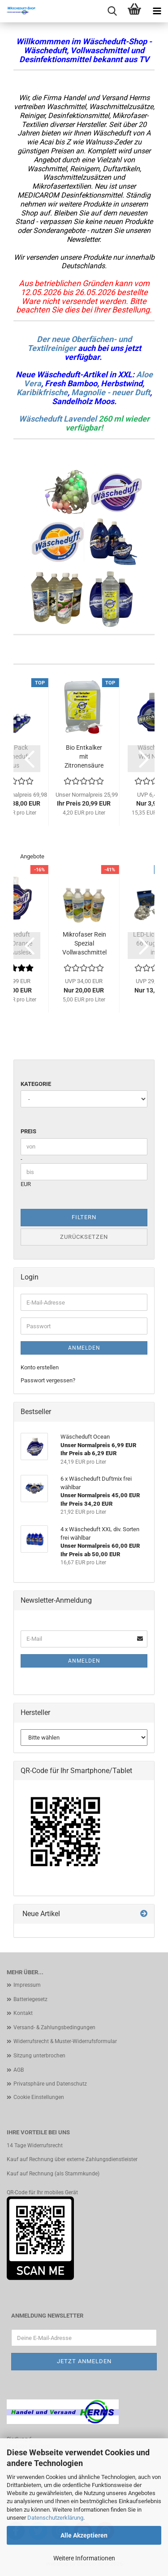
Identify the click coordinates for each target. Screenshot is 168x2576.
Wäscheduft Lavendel (58, 418)
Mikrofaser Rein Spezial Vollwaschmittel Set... (84, 944)
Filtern (84, 1217)
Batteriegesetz (30, 1999)
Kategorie (36, 1084)
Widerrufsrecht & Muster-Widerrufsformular (65, 2041)
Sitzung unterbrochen (39, 2055)
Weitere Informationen (84, 2558)
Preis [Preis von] (28, 1131)
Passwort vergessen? (48, 1380)
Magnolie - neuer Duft (110, 392)
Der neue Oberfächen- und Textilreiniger (79, 343)
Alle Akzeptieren (84, 2535)
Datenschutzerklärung (55, 2517)
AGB (18, 2070)
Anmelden (84, 1348)
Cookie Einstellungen (38, 2097)
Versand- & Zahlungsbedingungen (54, 2027)
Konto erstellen (40, 1367)
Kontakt (23, 2013)
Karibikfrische (42, 392)
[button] (26, 758)
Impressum (27, 1985)
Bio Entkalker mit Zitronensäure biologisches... (84, 757)
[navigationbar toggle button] (157, 11)
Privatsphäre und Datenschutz (50, 2084)
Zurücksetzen (84, 1236)
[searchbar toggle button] (112, 11)
